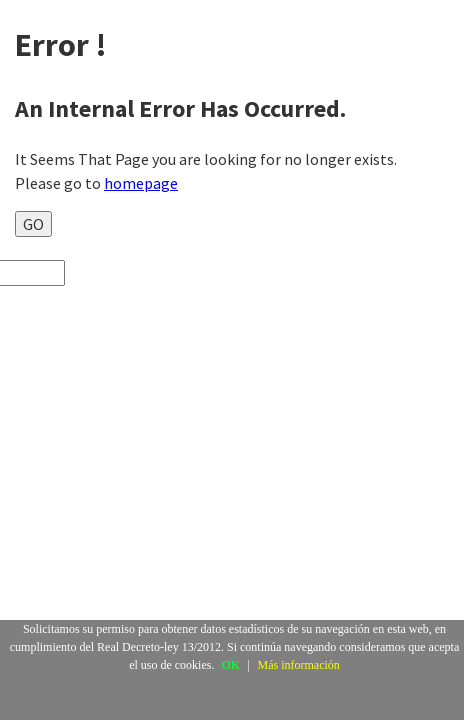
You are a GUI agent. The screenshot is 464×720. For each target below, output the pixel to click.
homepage (141, 183)
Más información (299, 665)
